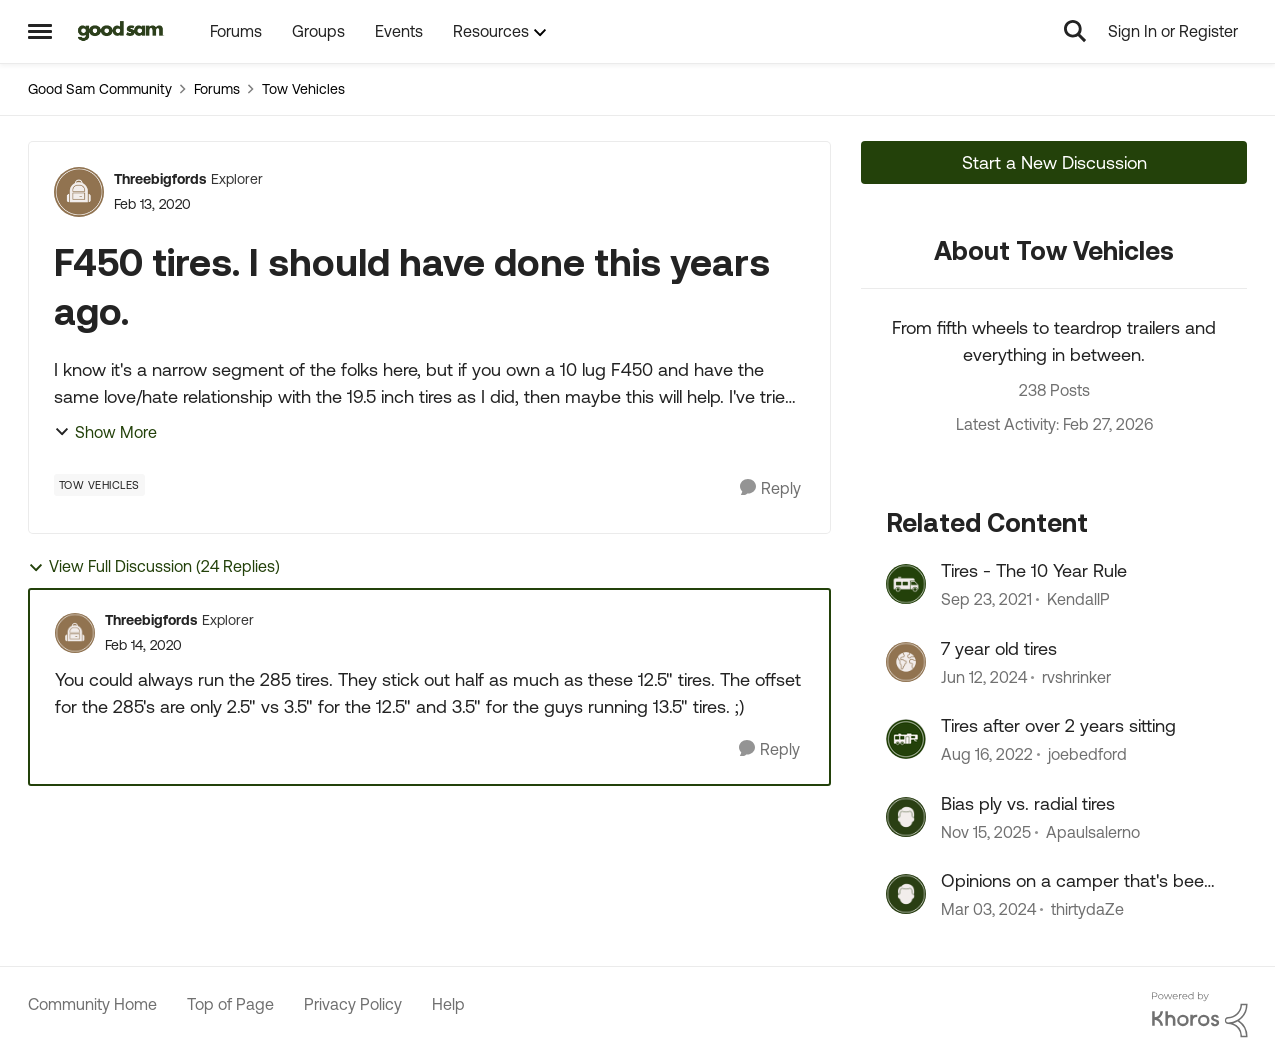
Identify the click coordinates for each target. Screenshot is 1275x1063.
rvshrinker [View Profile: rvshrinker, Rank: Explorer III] (1076, 677)
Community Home (92, 1004)
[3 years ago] (987, 755)
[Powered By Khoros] (1200, 1015)
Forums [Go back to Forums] (217, 89)
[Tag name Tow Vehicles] (99, 485)
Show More (105, 432)
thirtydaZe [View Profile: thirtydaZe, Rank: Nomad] (1087, 909)
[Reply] (770, 488)
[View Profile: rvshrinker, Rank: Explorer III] (906, 662)
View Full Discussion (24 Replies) (154, 566)
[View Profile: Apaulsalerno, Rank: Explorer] (906, 817)
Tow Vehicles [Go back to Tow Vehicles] (303, 89)
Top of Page (230, 1004)
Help (448, 1004)
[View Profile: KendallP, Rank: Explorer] (906, 584)
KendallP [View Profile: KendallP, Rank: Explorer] (1078, 600)
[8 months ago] (986, 832)
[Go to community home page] (121, 31)
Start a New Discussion (1054, 162)
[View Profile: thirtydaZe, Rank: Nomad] (906, 894)
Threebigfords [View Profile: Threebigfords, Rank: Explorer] (160, 179)
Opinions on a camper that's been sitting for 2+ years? (1077, 881)
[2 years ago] (984, 677)
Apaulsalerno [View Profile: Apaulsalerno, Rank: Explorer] (1093, 832)
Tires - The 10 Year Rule (1034, 570)
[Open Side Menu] (40, 31)
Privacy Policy (353, 1004)
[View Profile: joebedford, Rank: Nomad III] (906, 739)
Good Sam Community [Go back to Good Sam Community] (100, 89)
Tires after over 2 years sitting (1058, 725)
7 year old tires (999, 648)
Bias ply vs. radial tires (1028, 803)
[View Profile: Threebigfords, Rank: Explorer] (79, 192)
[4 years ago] (986, 600)
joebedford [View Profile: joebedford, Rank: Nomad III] (1087, 755)
